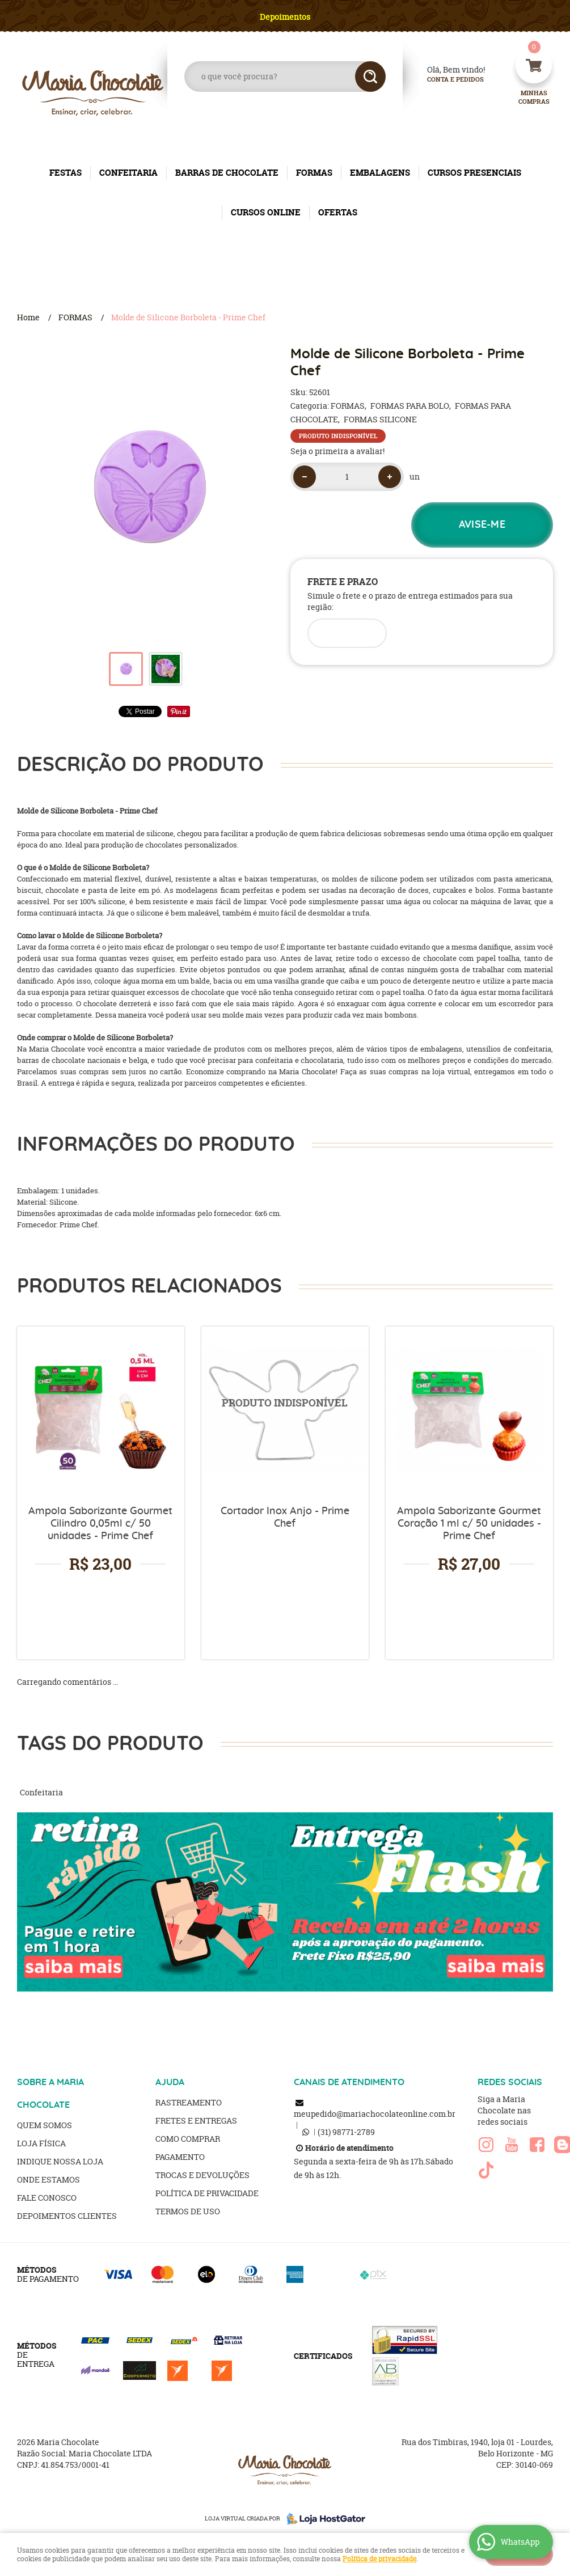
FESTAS (65, 173)
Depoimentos (285, 16)
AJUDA (169, 2082)
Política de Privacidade (207, 2193)
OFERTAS (337, 212)
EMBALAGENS (380, 173)
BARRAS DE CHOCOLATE (226, 173)
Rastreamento (188, 2102)
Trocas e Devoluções (202, 2175)
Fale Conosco (47, 2197)
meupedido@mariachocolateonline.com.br (374, 2113)
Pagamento (180, 2156)
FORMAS (314, 173)
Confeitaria (41, 1792)
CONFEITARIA (128, 173)
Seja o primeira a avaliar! (337, 451)
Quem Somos (44, 2125)
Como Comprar (187, 2138)
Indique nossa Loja (60, 2161)
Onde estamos (48, 2179)
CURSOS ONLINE (266, 212)
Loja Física (41, 2143)
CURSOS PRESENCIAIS (474, 173)
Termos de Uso (187, 2211)
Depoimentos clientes (67, 2215)
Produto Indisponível (285, 1410)
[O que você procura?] (370, 76)
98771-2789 (346, 2131)
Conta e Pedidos (446, 79)
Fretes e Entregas (196, 2120)
